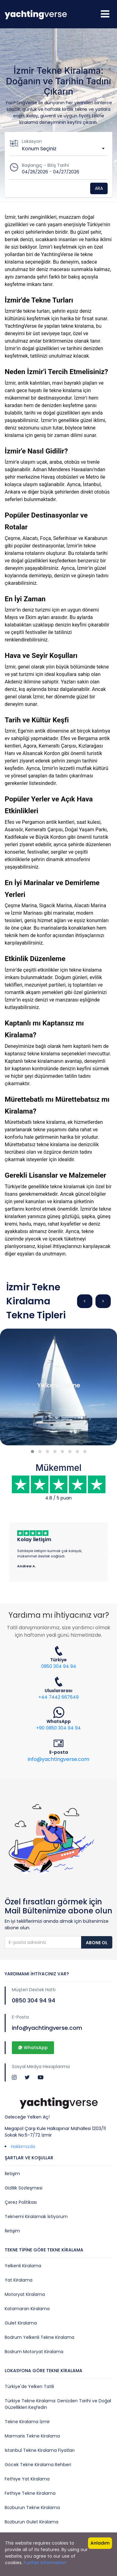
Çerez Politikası (21, 2202)
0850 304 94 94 (58, 1666)
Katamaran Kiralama (27, 2309)
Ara (99, 188)
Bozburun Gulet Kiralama (31, 2522)
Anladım (100, 2543)
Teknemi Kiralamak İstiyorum (36, 2216)
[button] (32, 1451)
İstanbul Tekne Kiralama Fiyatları (40, 2450)
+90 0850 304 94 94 (58, 1728)
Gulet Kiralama (21, 2323)
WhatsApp (33, 2047)
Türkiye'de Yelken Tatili (29, 2386)
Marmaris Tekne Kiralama (32, 2436)
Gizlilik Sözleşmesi (23, 2188)
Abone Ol (97, 1943)
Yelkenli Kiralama (23, 2266)
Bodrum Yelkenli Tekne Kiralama (39, 2337)
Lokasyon (32, 141)
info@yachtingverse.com (58, 1759)
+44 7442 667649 (58, 1697)
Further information (45, 2563)
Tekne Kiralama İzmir (27, 2422)
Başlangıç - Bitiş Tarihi (45, 165)
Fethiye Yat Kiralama (27, 2479)
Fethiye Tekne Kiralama (30, 2493)
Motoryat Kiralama (25, 2294)
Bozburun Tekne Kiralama (32, 2507)
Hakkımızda (23, 2146)
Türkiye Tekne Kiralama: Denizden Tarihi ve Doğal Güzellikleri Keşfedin (58, 2404)
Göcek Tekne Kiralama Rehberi (38, 2464)
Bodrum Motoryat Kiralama (34, 2351)
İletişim (12, 2173)
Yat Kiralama (18, 2280)
